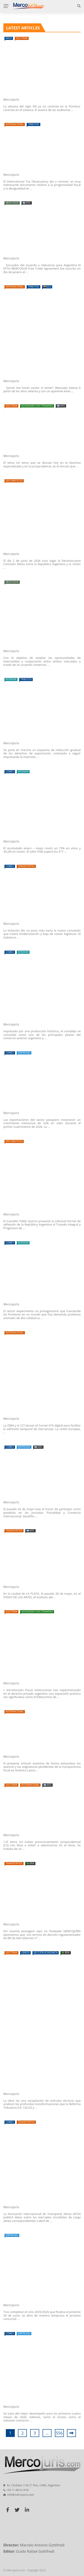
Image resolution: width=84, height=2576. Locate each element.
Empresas (24, 1053)
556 (59, 2433)
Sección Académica (46, 1952)
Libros (25, 1952)
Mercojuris (11, 99)
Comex (10, 771)
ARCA (9, 38)
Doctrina (22, 38)
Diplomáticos (14, 480)
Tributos (33, 124)
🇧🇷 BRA (30, 1863)
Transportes (26, 866)
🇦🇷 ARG (27, 203)
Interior (11, 679)
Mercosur (12, 203)
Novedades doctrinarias (37, 406)
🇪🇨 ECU (47, 286)
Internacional (15, 124)
